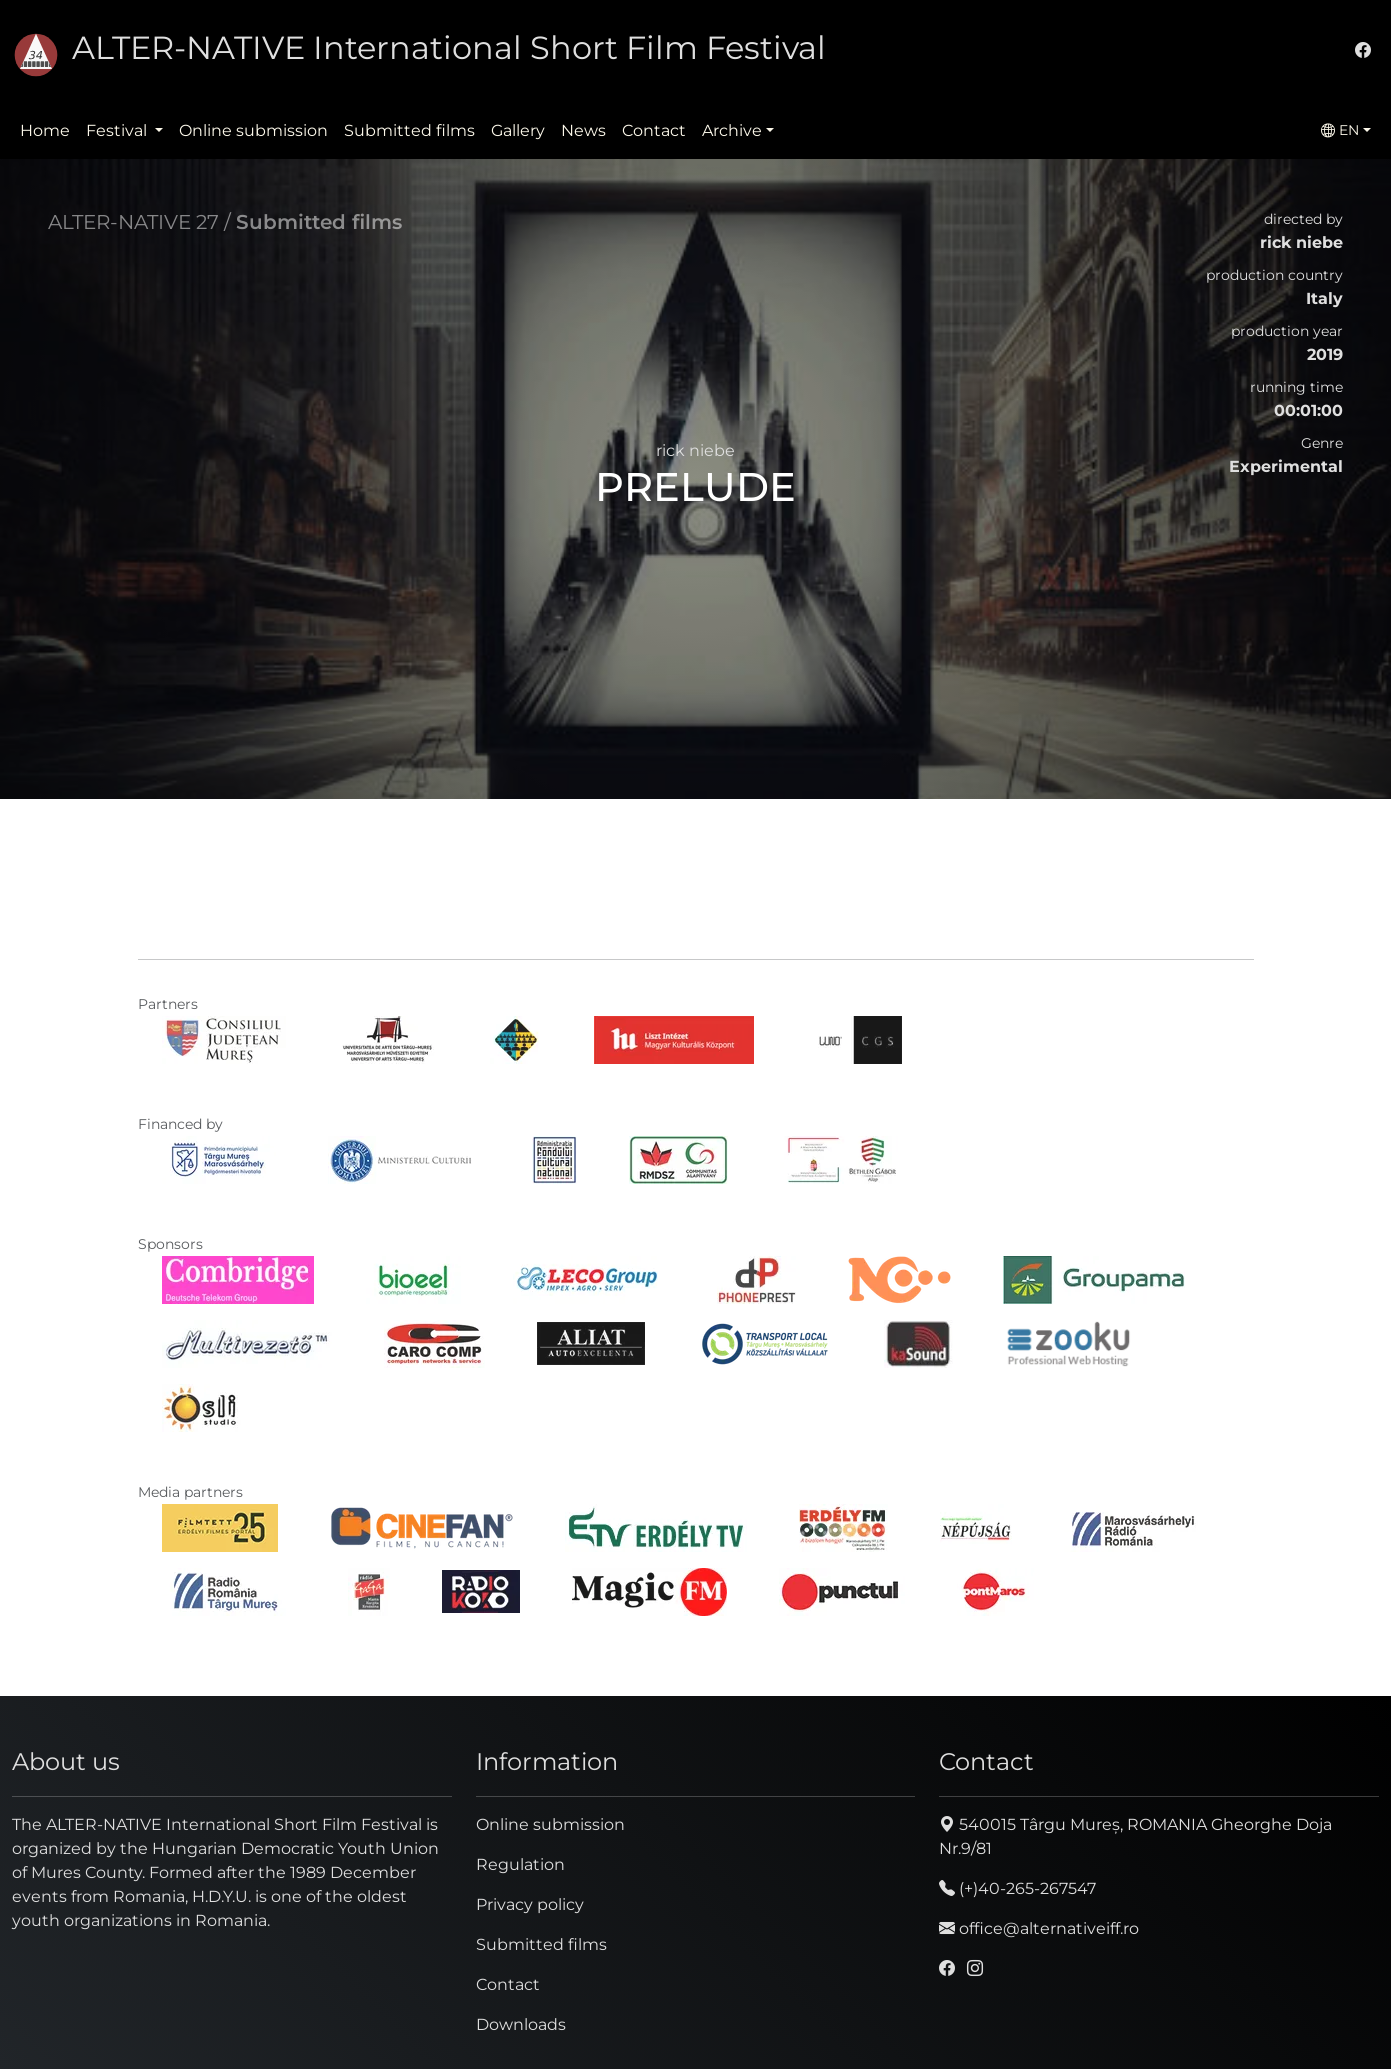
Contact (654, 130)
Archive (732, 130)
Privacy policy (530, 1904)
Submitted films (409, 130)
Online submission (253, 130)
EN (1340, 130)
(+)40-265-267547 (1017, 1888)
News (583, 130)
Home (45, 130)
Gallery (518, 130)
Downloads (521, 2024)
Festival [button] (118, 130)
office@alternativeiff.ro (1039, 1928)
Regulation (520, 1864)
